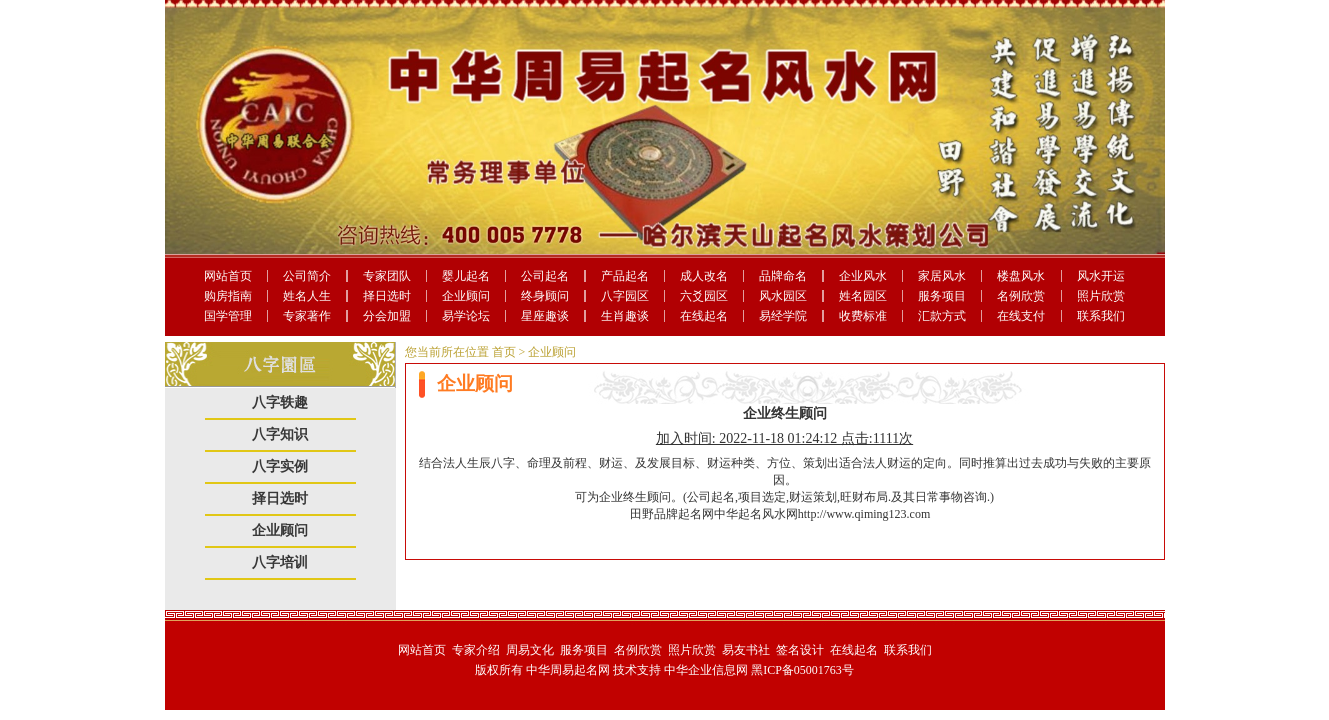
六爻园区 (704, 296)
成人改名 (704, 276)
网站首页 (228, 276)
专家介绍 (476, 650)
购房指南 (228, 296)
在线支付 (1021, 316)
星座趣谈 (545, 316)
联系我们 (1101, 316)
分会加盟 (387, 316)
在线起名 (704, 316)
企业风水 (863, 276)
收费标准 (863, 316)
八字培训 (280, 562)
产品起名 (625, 276)
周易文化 (530, 650)
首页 (504, 352)
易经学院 (783, 316)
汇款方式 (942, 316)
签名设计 (800, 650)
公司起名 (545, 276)
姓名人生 (307, 296)
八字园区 (625, 296)
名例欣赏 (1021, 296)
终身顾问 (545, 296)
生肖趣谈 (625, 316)
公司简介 (307, 276)
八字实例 (280, 466)
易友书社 (746, 650)
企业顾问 (466, 296)
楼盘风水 (1021, 276)
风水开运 (1101, 276)
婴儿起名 (466, 276)
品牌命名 (783, 276)
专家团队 (387, 276)
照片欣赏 (1101, 296)
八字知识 (280, 434)
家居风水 (942, 276)
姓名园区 (863, 296)
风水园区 (783, 296)
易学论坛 (466, 316)
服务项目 (942, 296)
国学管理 (228, 316)
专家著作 (307, 316)
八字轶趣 (280, 402)
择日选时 (387, 296)
